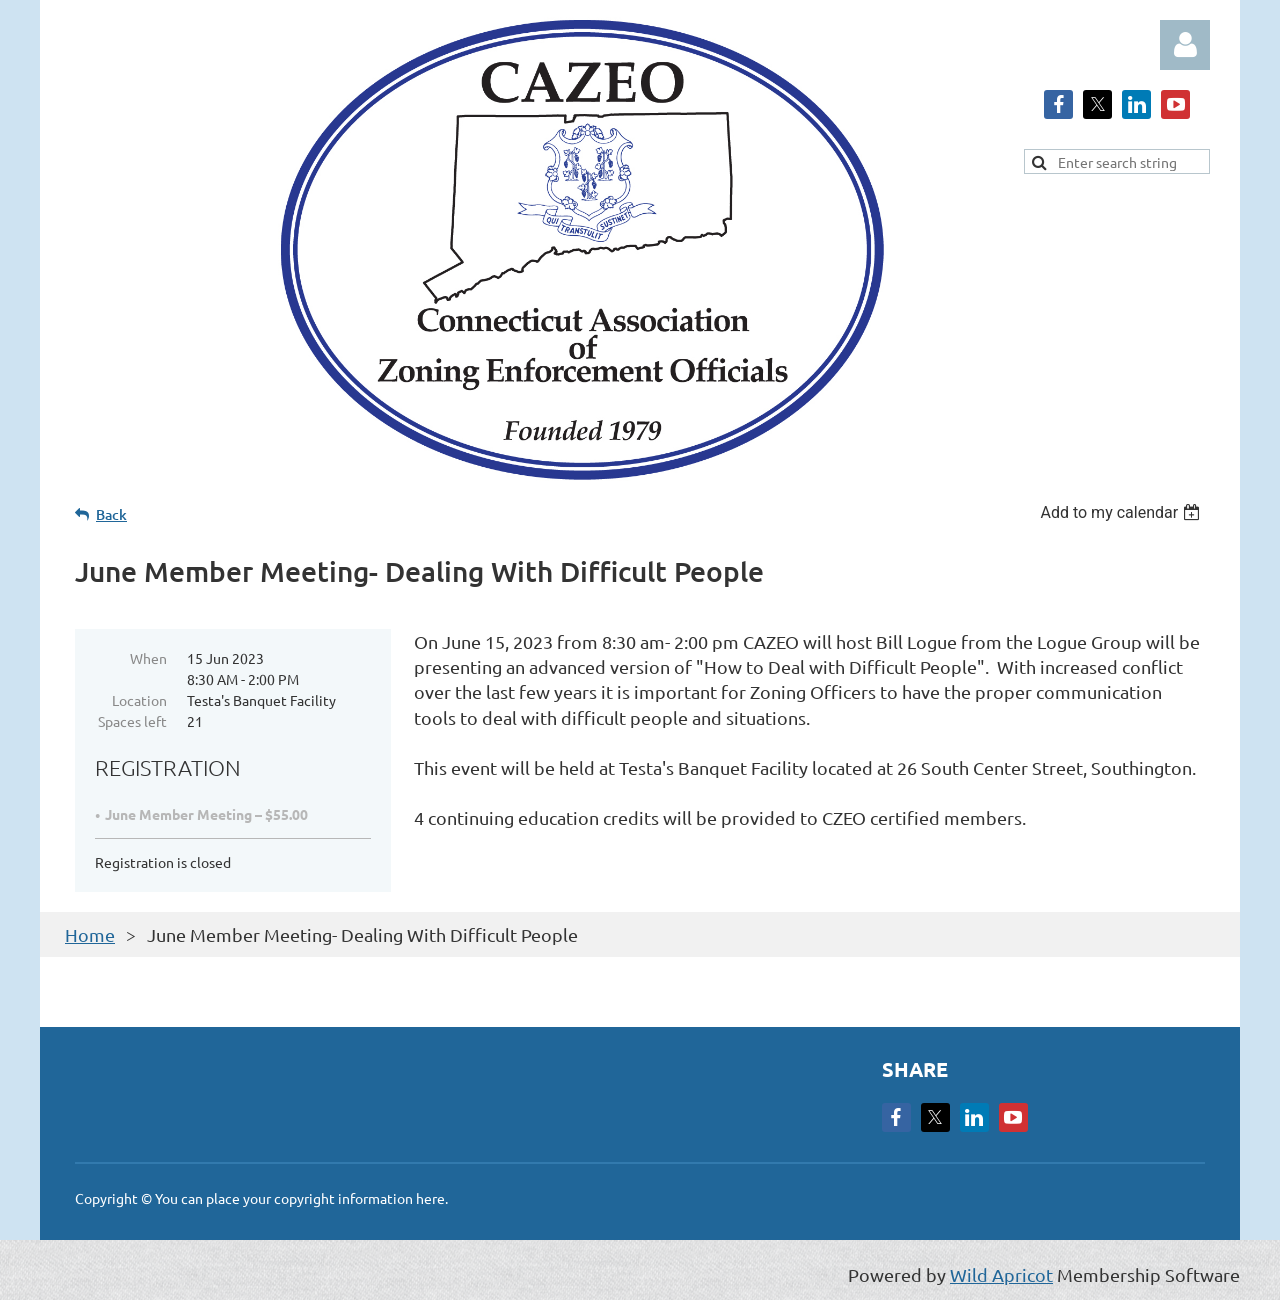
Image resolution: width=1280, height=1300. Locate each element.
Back (111, 514)
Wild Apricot (1001, 1274)
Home (90, 934)
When (148, 658)
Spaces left (132, 721)
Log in (1185, 45)
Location (139, 700)
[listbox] (1122, 512)
